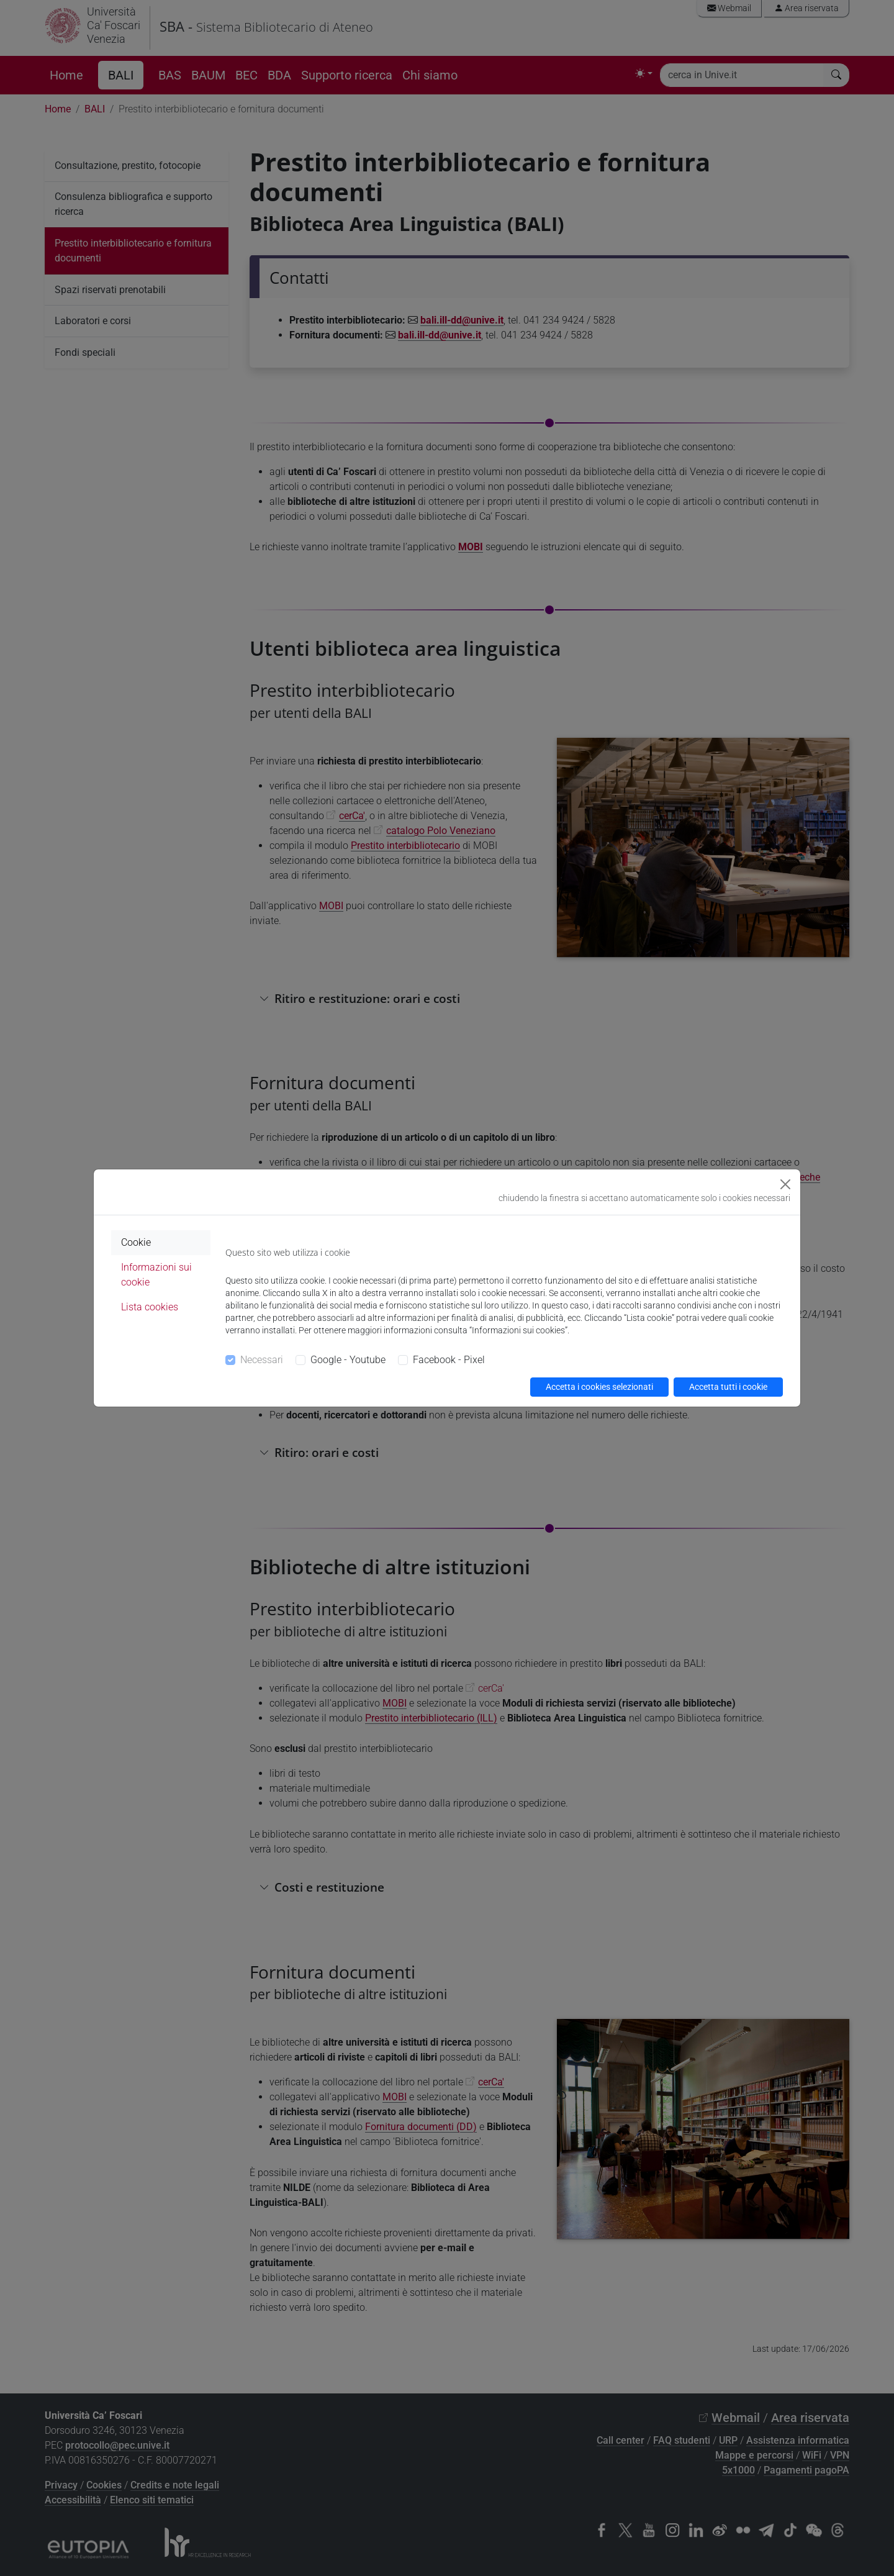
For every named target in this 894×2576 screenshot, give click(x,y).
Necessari (261, 1360)
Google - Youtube (348, 1360)
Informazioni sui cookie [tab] (156, 1274)
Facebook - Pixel (449, 1360)
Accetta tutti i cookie (728, 1387)
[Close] (785, 1184)
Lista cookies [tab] (149, 1307)
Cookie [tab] (136, 1242)
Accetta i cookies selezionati (599, 1387)
